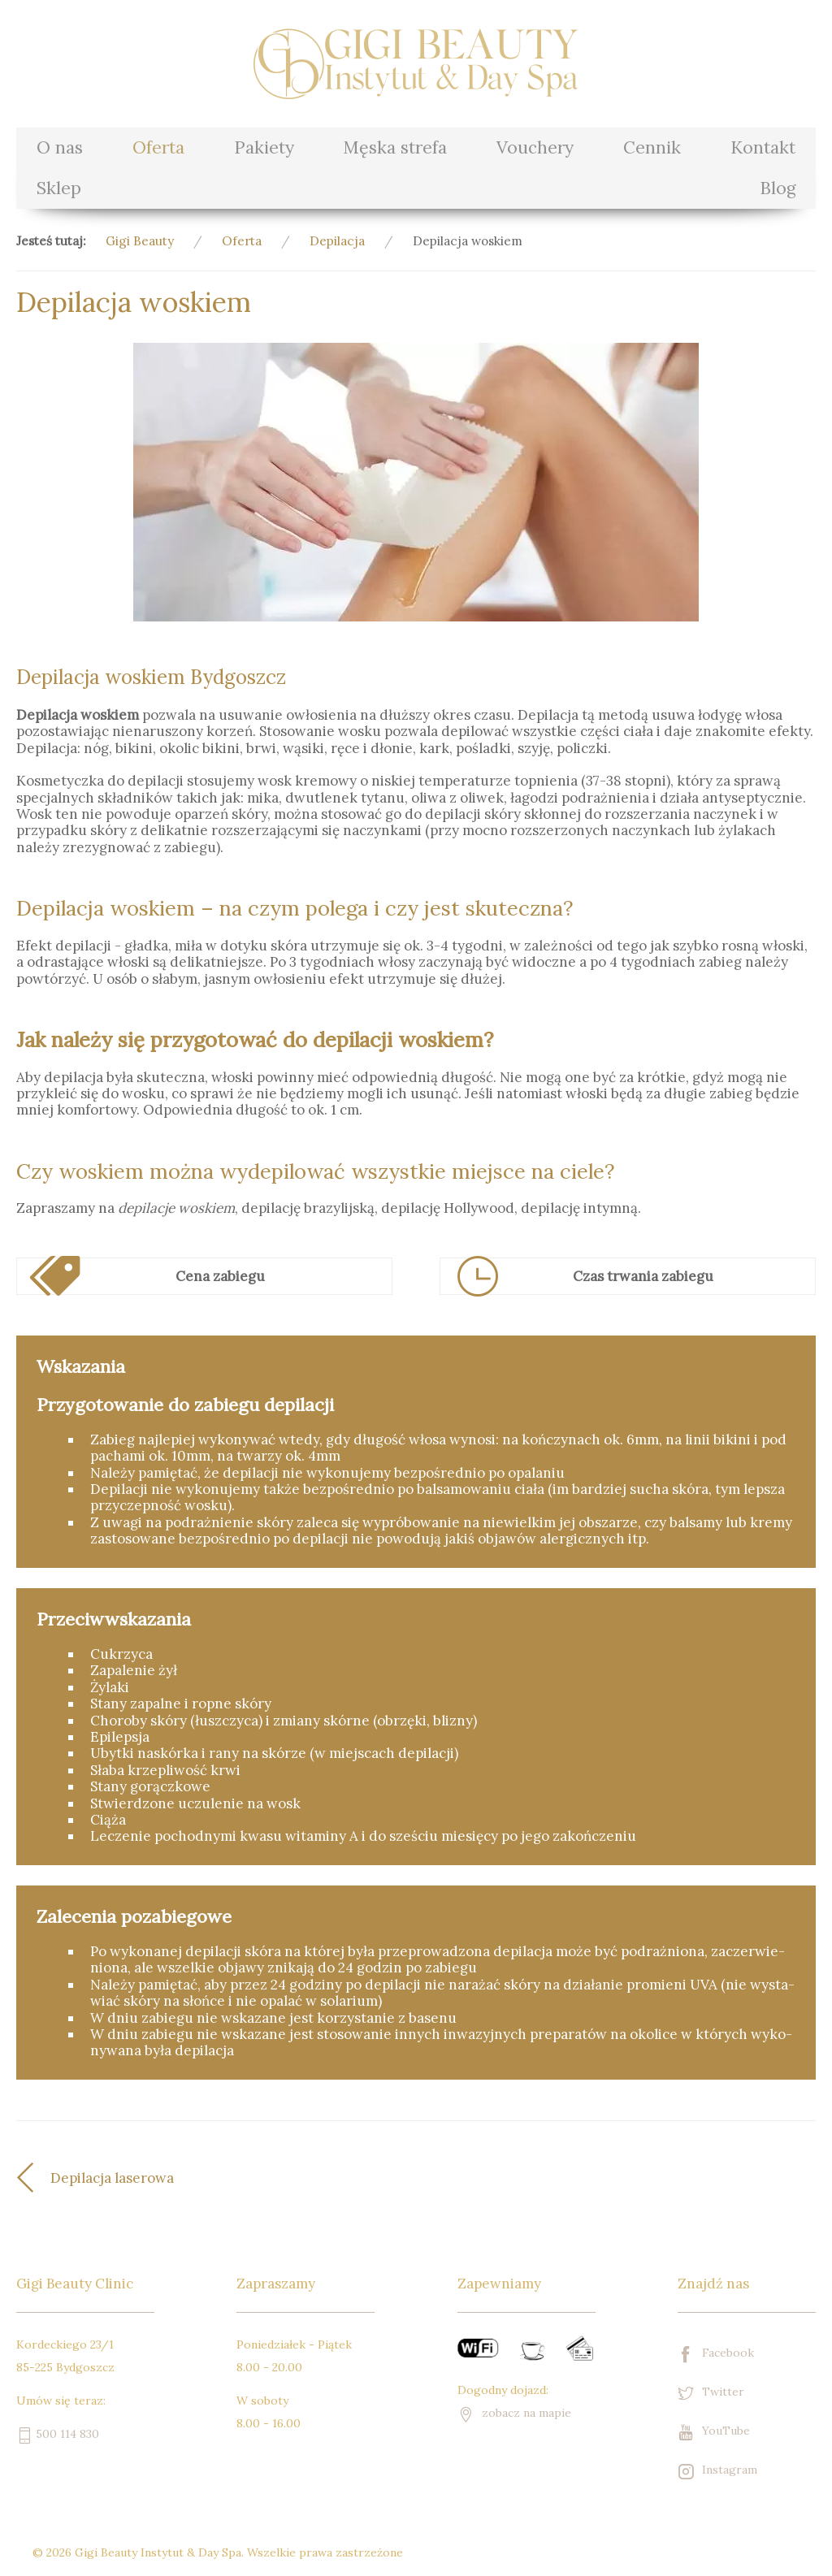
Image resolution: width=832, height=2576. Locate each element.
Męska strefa (395, 147)
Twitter (711, 2392)
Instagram (717, 2470)
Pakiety (264, 147)
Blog (777, 188)
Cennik (652, 147)
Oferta (158, 147)
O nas (60, 147)
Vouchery (535, 147)
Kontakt (762, 147)
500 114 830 (57, 2434)
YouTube (714, 2431)
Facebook (716, 2353)
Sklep (59, 188)
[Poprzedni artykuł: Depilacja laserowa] (216, 2178)
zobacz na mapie (514, 2412)
